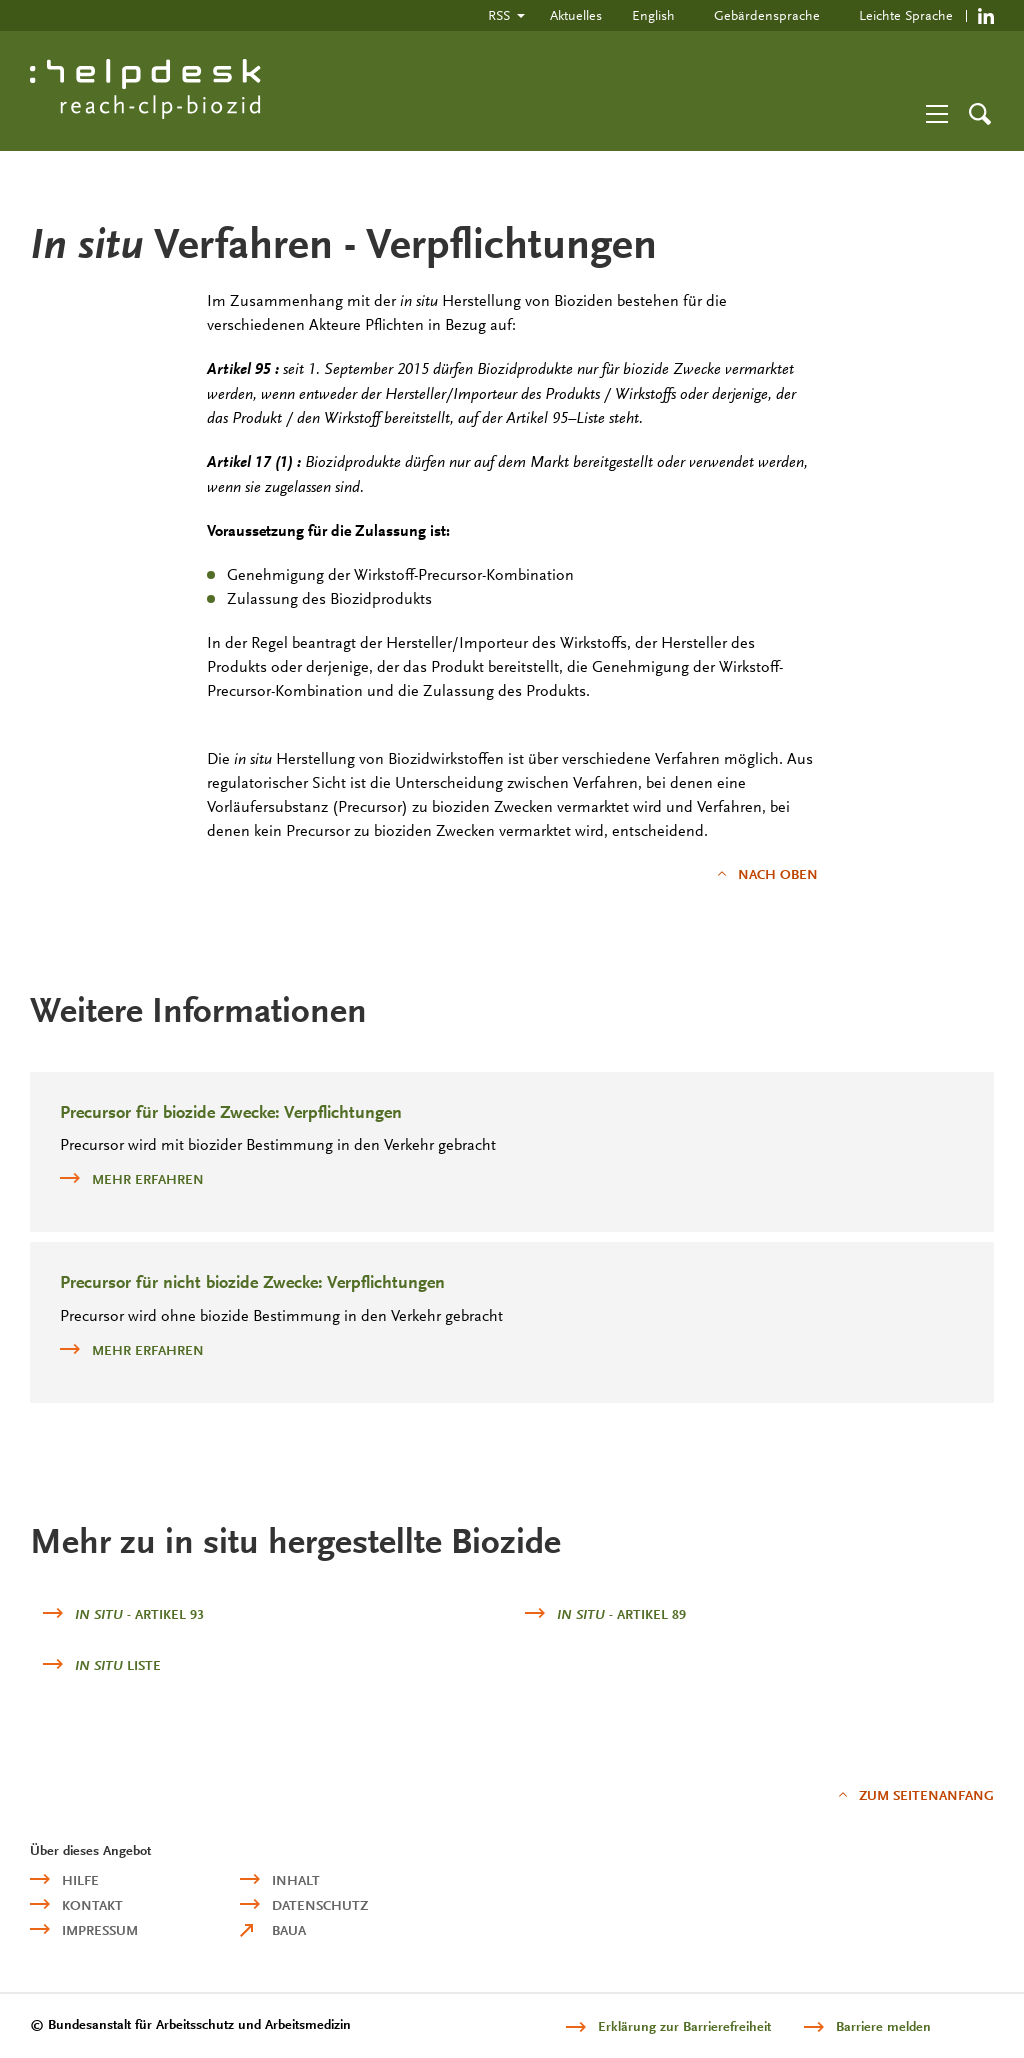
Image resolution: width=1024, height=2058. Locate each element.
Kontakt (92, 1905)
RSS (499, 15)
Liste (118, 1665)
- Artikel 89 (621, 1614)
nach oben (778, 874)
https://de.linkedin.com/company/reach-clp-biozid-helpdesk (986, 15)
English (653, 15)
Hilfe (80, 1880)
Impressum (100, 1930)
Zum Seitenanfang (926, 1795)
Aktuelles (576, 15)
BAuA (289, 1930)
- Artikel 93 (139, 1614)
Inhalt (296, 1880)
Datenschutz (320, 1905)
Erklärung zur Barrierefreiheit (684, 2026)
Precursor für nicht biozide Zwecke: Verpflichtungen (252, 1282)
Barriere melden (883, 2026)
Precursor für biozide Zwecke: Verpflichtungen (231, 1112)
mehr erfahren (132, 1178)
